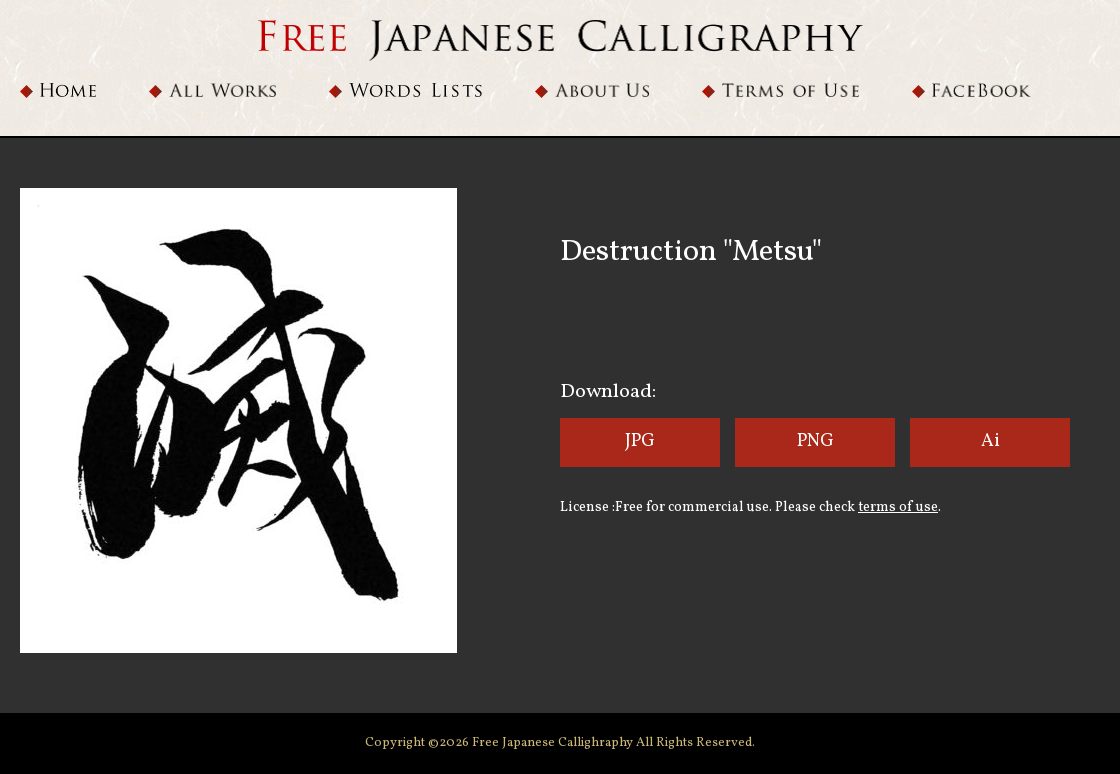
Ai (990, 441)
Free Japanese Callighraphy (554, 743)
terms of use (898, 507)
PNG (815, 441)
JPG (640, 441)
